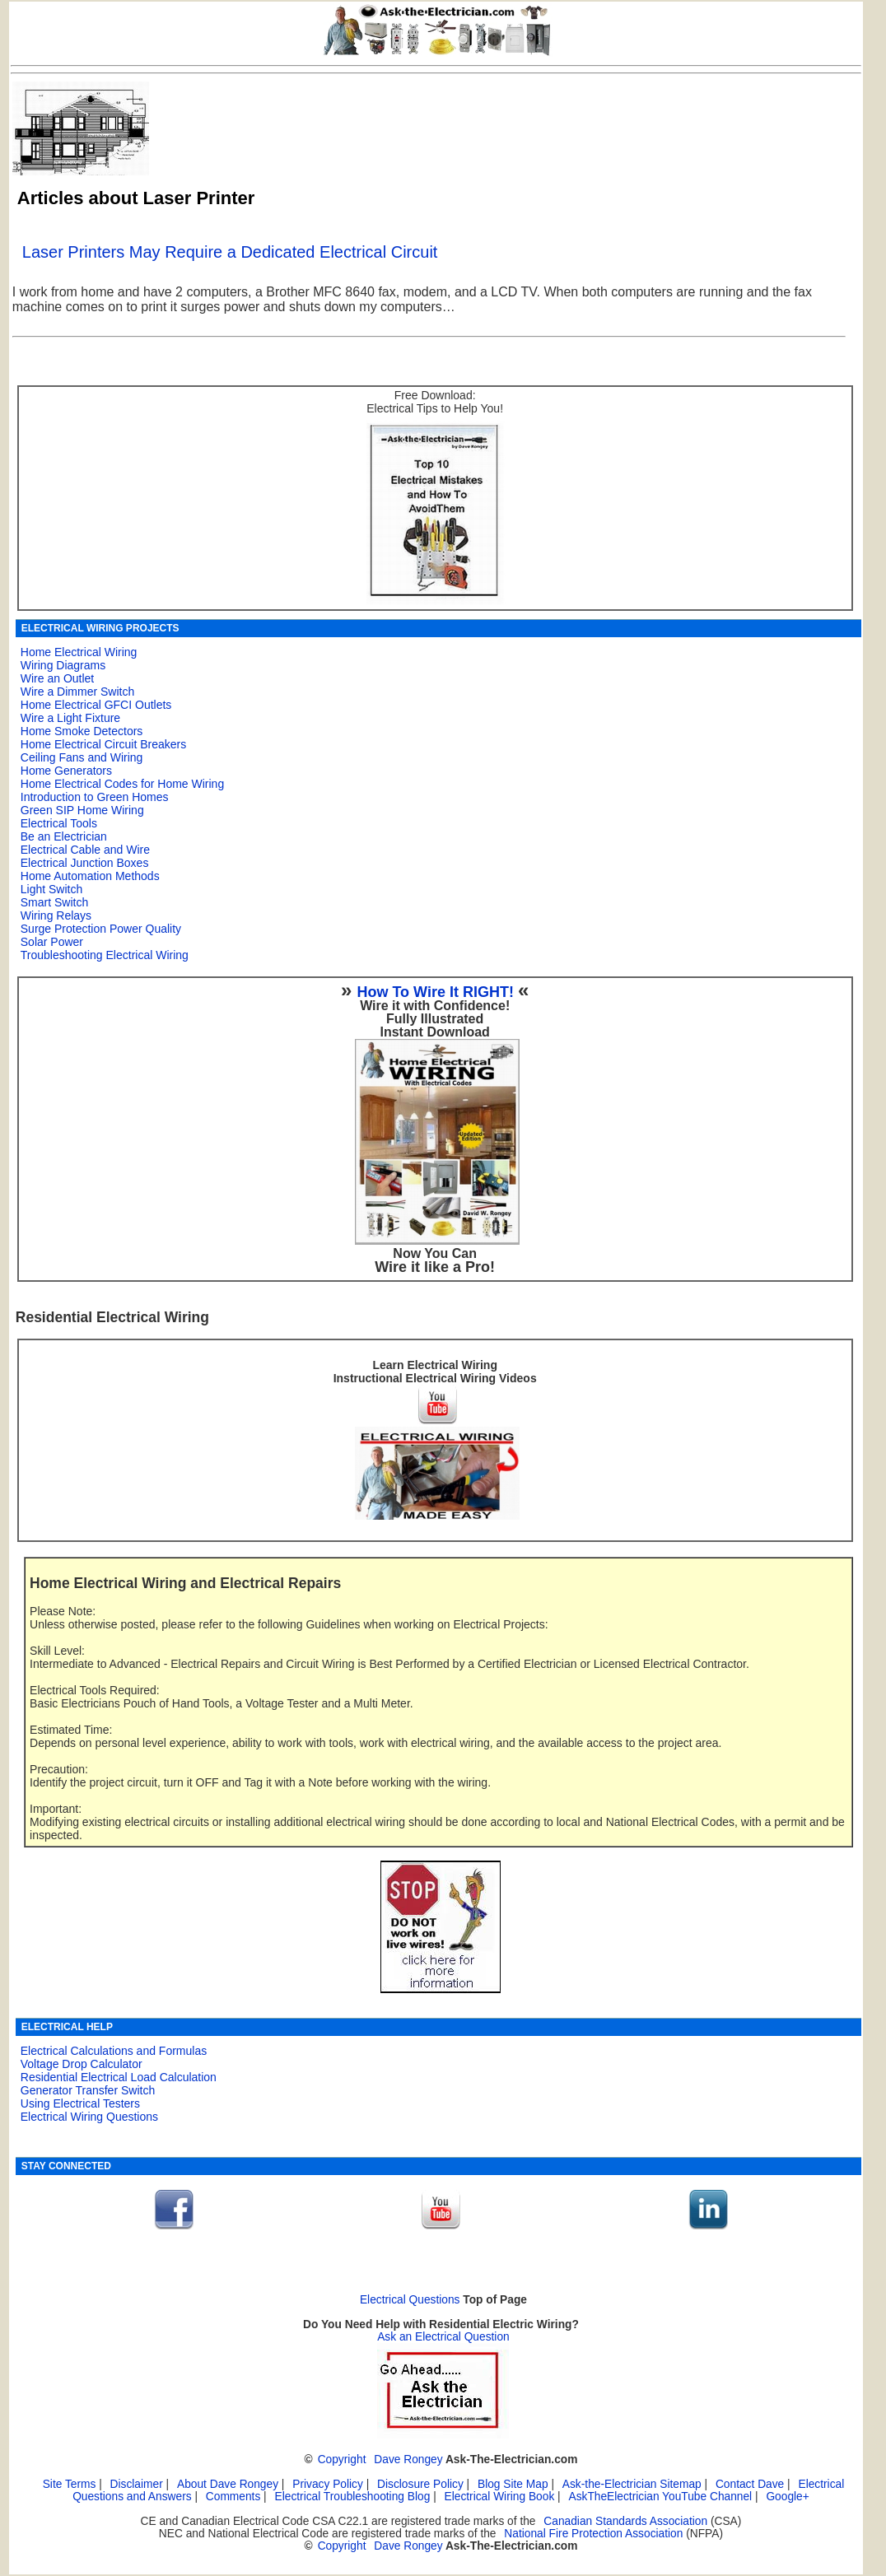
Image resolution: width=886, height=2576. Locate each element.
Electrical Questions (410, 2300)
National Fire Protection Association (593, 2533)
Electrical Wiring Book (500, 2496)
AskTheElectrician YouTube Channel (660, 2496)
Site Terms (69, 2484)
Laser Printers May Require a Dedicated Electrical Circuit (230, 252)
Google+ (787, 2496)
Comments (233, 2496)
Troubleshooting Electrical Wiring (105, 955)
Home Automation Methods (90, 876)
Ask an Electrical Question (443, 2337)
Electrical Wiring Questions (89, 2116)
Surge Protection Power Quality (101, 928)
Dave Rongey (408, 2459)
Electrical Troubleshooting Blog (353, 2496)
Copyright (342, 2459)
